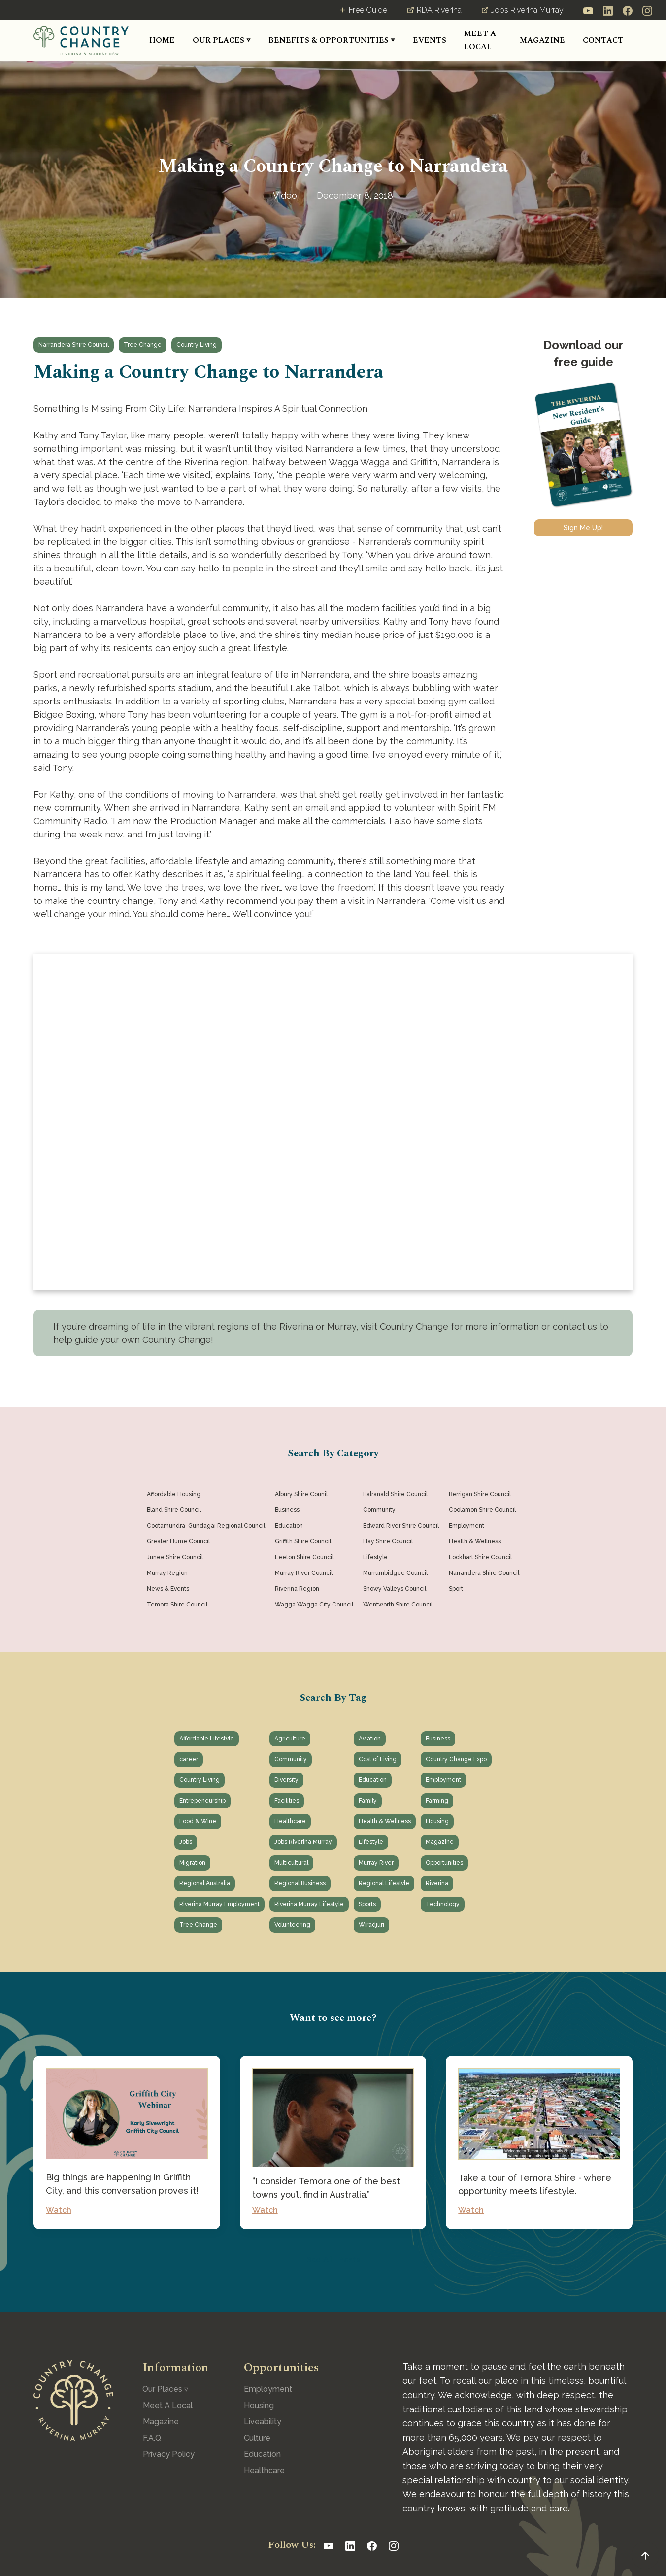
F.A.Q (152, 2437)
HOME (162, 40)
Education (262, 2454)
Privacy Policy (169, 2454)
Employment (268, 2389)
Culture (257, 2437)
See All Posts (333, 2259)
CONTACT (603, 40)
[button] (222, 40)
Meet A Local (168, 2405)
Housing (259, 2405)
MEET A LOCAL (480, 40)
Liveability (262, 2421)
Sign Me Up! (583, 528)
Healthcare (264, 2470)
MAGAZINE (542, 40)
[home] (81, 40)
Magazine (161, 2421)
